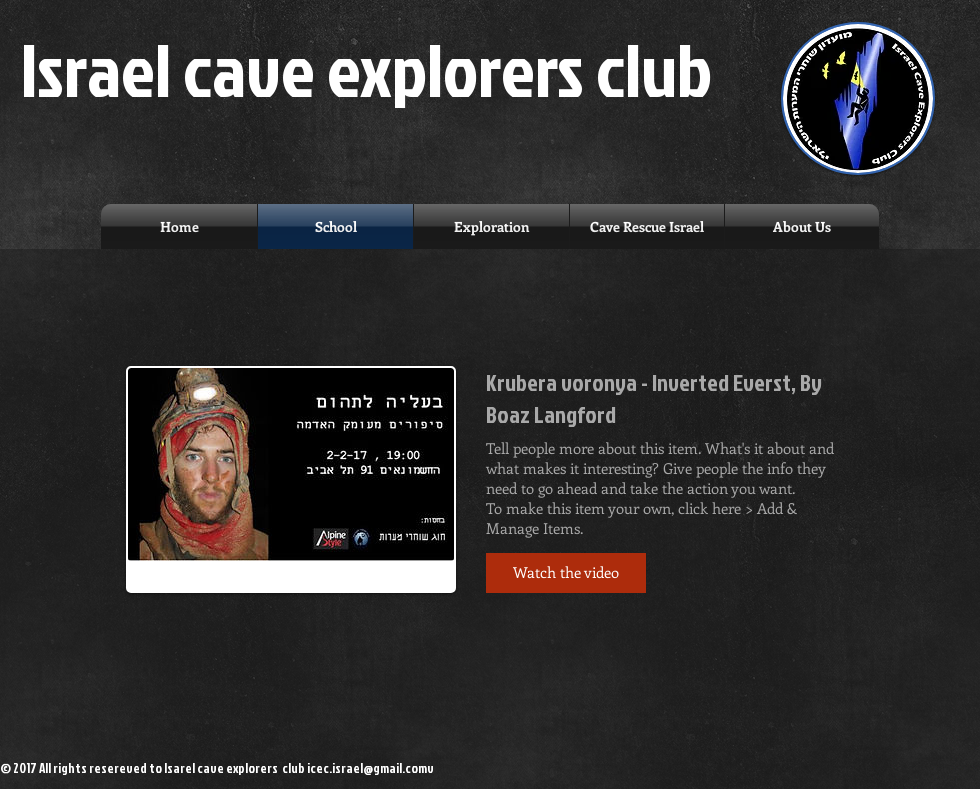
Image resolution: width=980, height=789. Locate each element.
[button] (566, 573)
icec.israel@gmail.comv (370, 768)
